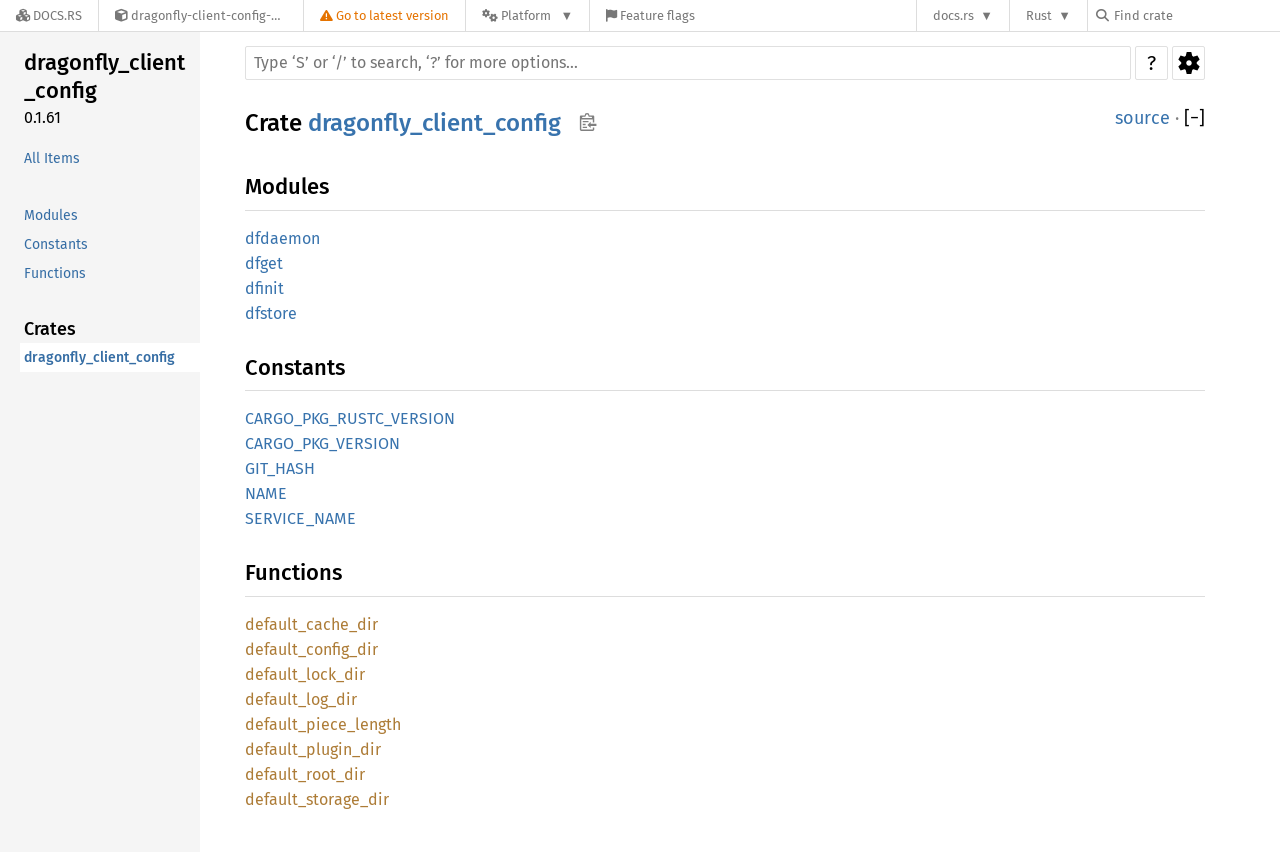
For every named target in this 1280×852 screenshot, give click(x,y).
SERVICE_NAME (300, 518)
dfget (264, 263)
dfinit (264, 288)
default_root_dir (305, 774)
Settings (1188, 63)
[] (1194, 118)
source (1142, 118)
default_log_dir (301, 699)
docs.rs (953, 15)
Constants (56, 244)
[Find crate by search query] (1196, 15)
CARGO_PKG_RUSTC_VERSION (350, 418)
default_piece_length (323, 724)
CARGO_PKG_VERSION (322, 443)
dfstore (271, 313)
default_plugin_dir (313, 749)
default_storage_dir (317, 799)
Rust (1039, 15)
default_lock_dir (305, 674)
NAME (266, 493)
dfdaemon (282, 238)
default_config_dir (311, 649)
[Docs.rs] (49, 15)
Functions (55, 273)
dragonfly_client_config (104, 76)
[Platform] (527, 15)
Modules (51, 215)
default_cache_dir (311, 624)
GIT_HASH (280, 468)
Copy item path (587, 122)
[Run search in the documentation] (688, 63)
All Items (52, 158)
